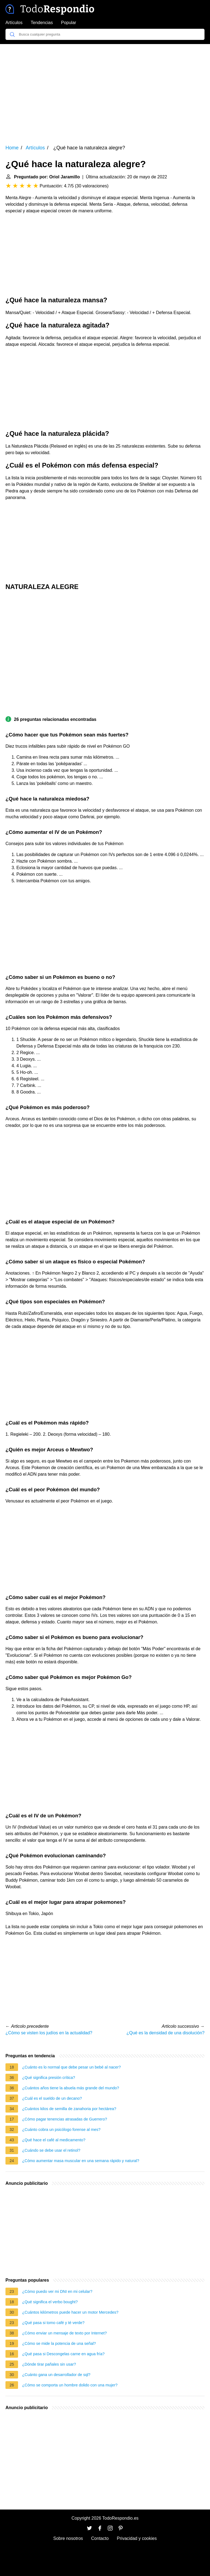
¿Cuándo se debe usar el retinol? (51, 2150)
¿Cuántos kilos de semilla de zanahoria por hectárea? (69, 2109)
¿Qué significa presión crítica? (48, 2077)
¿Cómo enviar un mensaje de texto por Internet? (64, 2333)
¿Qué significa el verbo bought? (50, 2302)
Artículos (13, 22)
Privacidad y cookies (137, 2538)
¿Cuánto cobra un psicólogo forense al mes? (61, 2129)
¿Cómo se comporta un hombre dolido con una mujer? (70, 2385)
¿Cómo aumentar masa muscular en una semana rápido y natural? (80, 2161)
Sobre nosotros (68, 2538)
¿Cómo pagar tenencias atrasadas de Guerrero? (64, 2119)
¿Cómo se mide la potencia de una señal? (59, 2343)
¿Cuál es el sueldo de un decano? (52, 2098)
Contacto (100, 2538)
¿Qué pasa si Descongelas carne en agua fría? (63, 2354)
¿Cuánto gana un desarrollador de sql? (56, 2374)
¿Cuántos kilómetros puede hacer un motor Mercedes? (70, 2312)
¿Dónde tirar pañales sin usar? (49, 2364)
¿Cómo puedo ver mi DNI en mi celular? (57, 2291)
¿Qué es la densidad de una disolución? (165, 2032)
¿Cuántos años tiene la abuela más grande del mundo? (70, 2088)
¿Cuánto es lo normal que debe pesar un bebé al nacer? (71, 2067)
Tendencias (42, 22)
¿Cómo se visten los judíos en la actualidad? (48, 2032)
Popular (68, 22)
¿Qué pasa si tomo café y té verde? (53, 2322)
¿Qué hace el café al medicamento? (53, 2140)
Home (12, 147)
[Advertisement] (105, 90)
